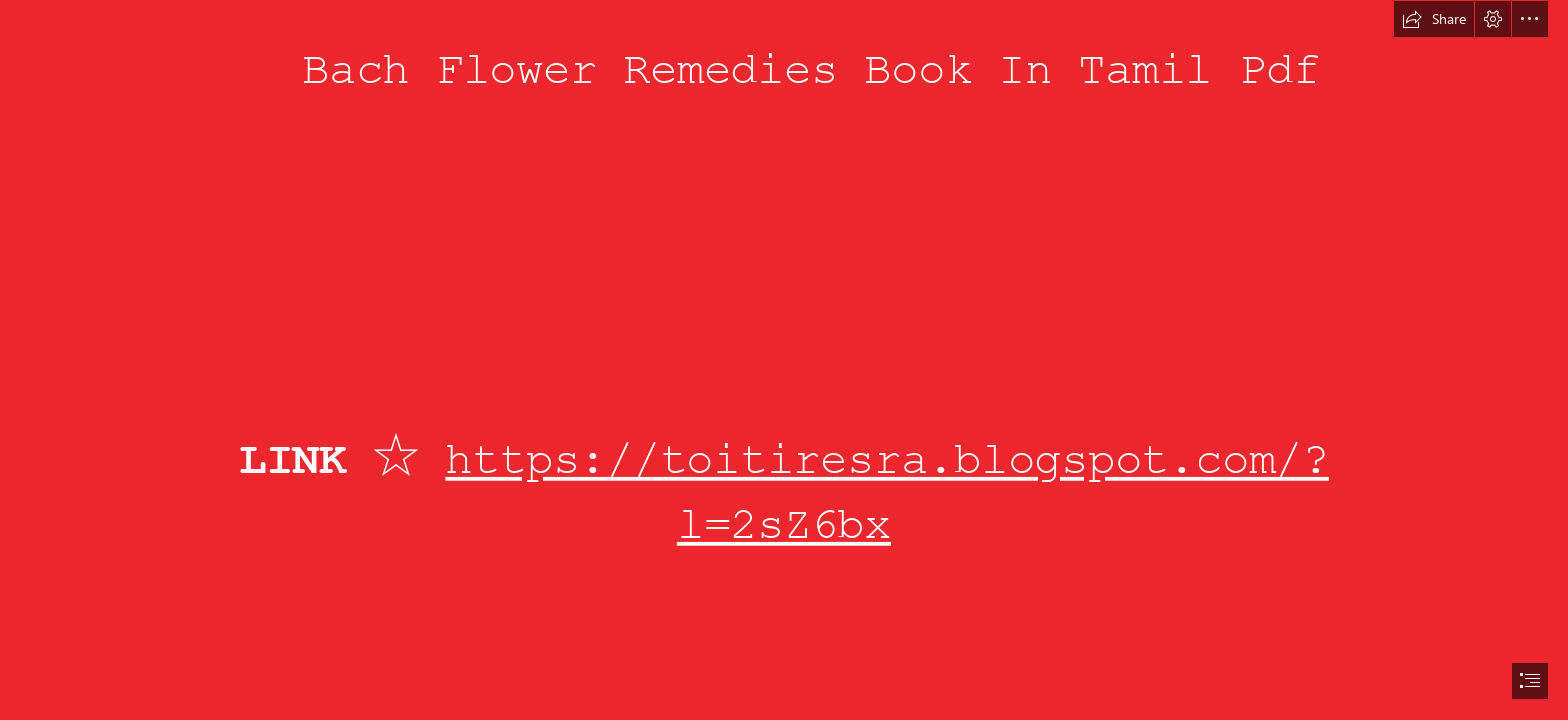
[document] (784, 360)
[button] (1434, 19)
